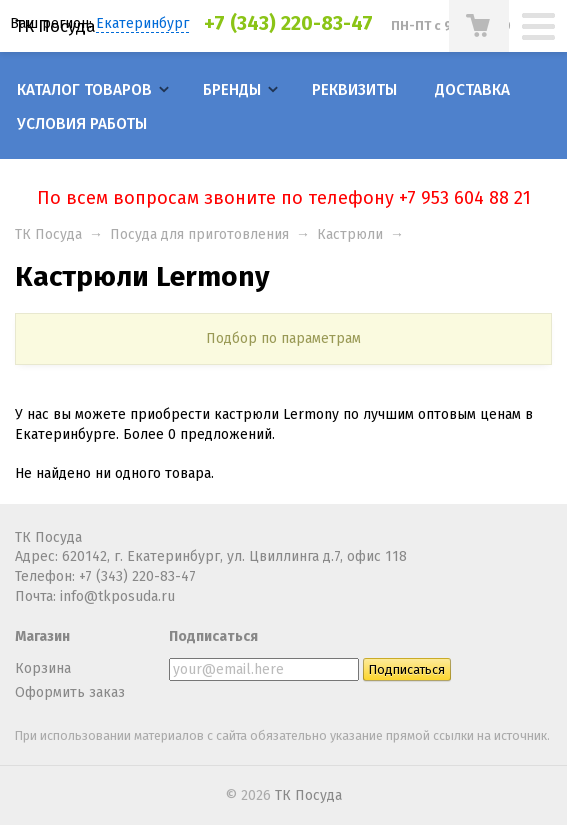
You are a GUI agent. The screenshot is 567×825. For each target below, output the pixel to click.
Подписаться (213, 636)
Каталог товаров (84, 90)
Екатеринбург (142, 23)
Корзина (43, 668)
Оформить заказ (70, 692)
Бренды (232, 90)
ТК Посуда (55, 26)
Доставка (472, 90)
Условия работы (82, 124)
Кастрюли (350, 234)
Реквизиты (354, 90)
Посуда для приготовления (199, 234)
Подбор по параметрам (283, 338)
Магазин (42, 636)
